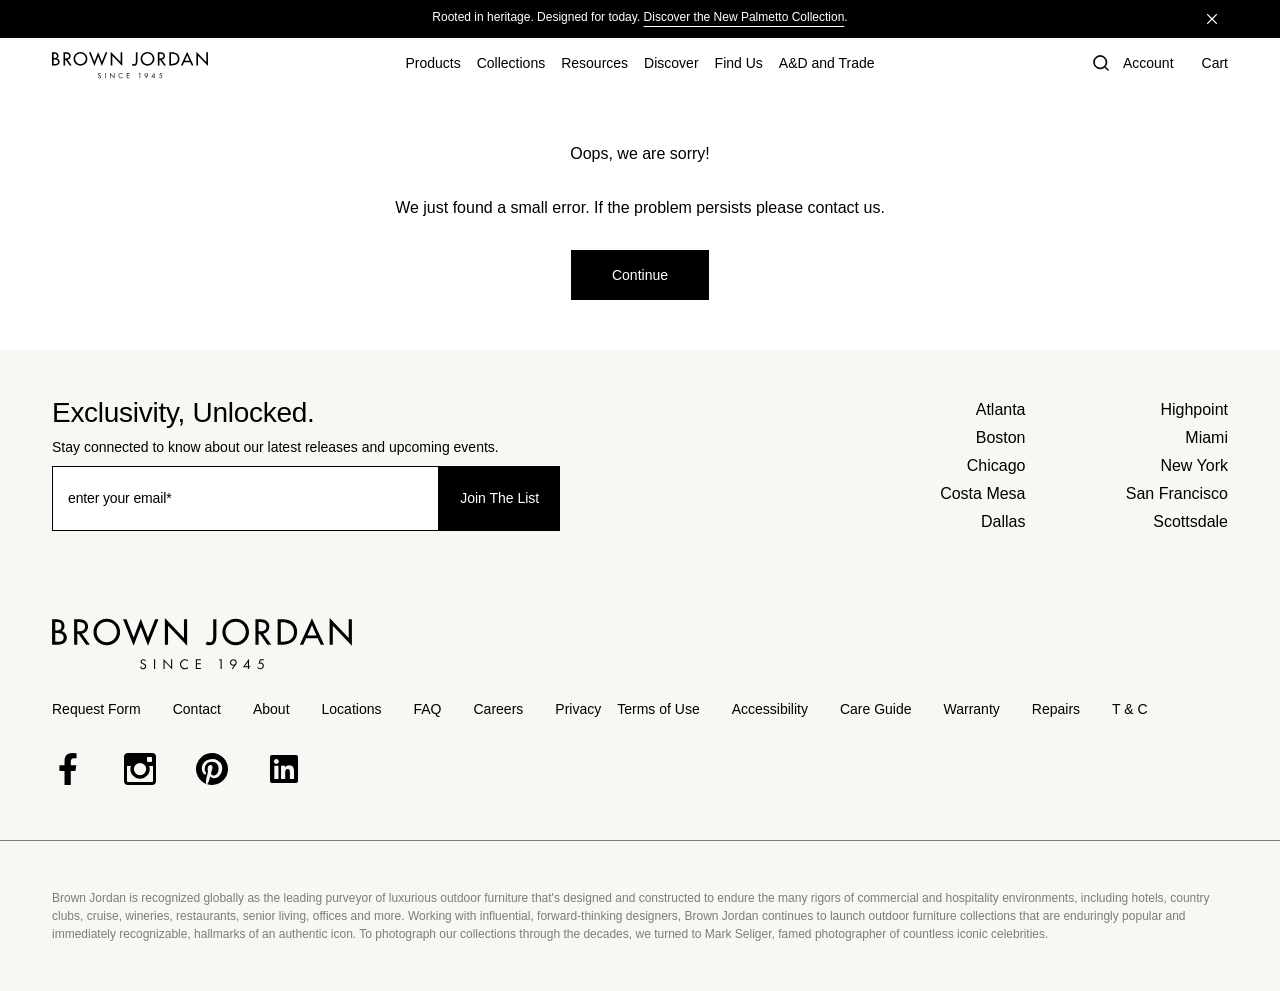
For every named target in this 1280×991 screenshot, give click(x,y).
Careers (499, 709)
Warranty (972, 709)
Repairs (1056, 709)
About (271, 709)
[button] (1099, 65)
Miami (1206, 437)
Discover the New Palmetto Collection (744, 17)
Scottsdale (1190, 521)
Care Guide (876, 709)
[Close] (1212, 19)
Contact (197, 709)
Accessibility (770, 709)
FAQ (427, 709)
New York (1194, 465)
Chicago (996, 465)
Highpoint (1194, 409)
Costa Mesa (982, 493)
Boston (1001, 437)
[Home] (130, 65)
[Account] (1148, 65)
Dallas (1003, 521)
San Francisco (1177, 493)
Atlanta (1001, 409)
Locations (352, 709)
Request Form (96, 709)
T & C (1130, 709)
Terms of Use (658, 709)
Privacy (578, 709)
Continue (640, 275)
